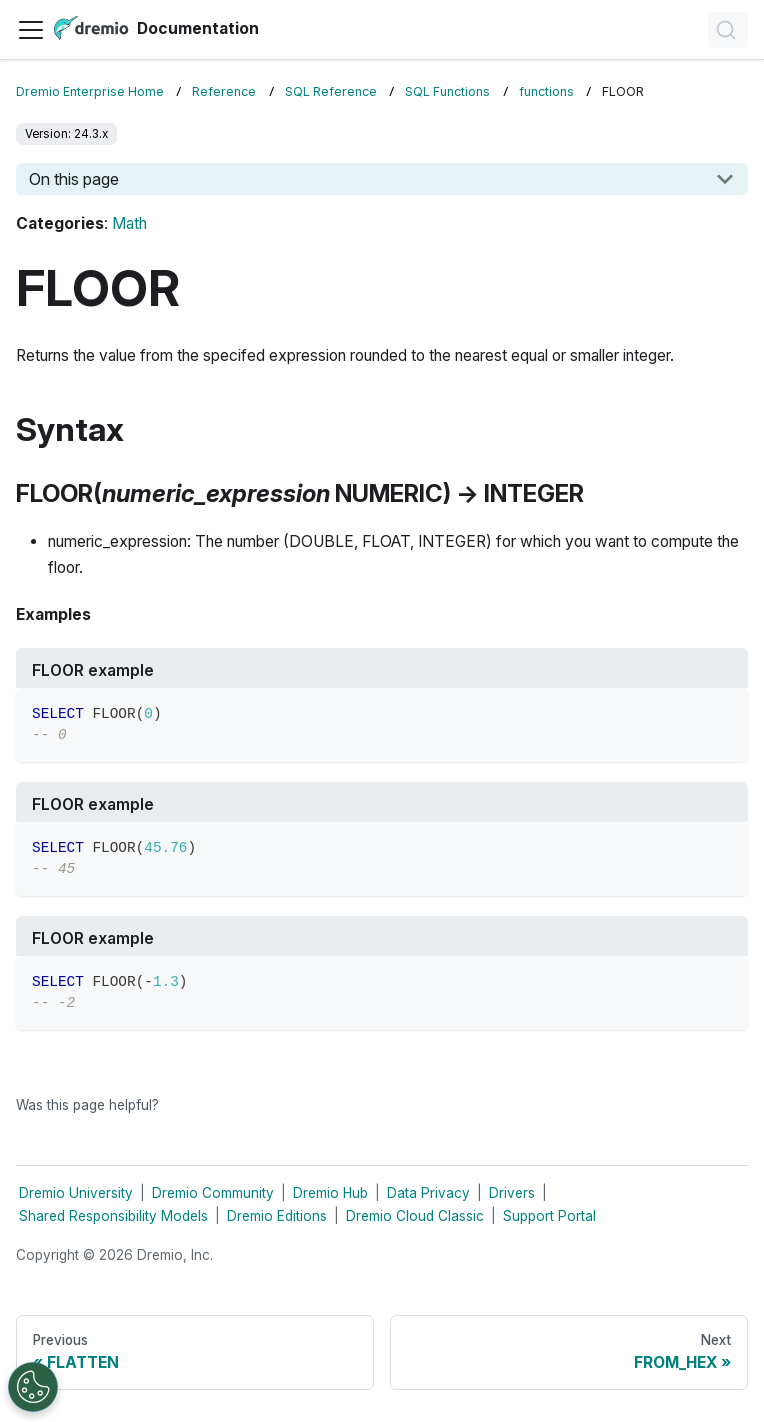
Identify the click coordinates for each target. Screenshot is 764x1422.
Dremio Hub (330, 1193)
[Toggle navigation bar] (31, 30)
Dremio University (76, 1193)
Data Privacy (428, 1193)
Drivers (512, 1193)
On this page (74, 179)
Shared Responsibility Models (113, 1216)
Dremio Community (213, 1193)
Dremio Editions (277, 1216)
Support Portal (549, 1216)
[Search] (728, 30)
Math (129, 223)
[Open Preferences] (33, 1387)
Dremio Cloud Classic (415, 1216)
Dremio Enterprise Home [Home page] (90, 91)
